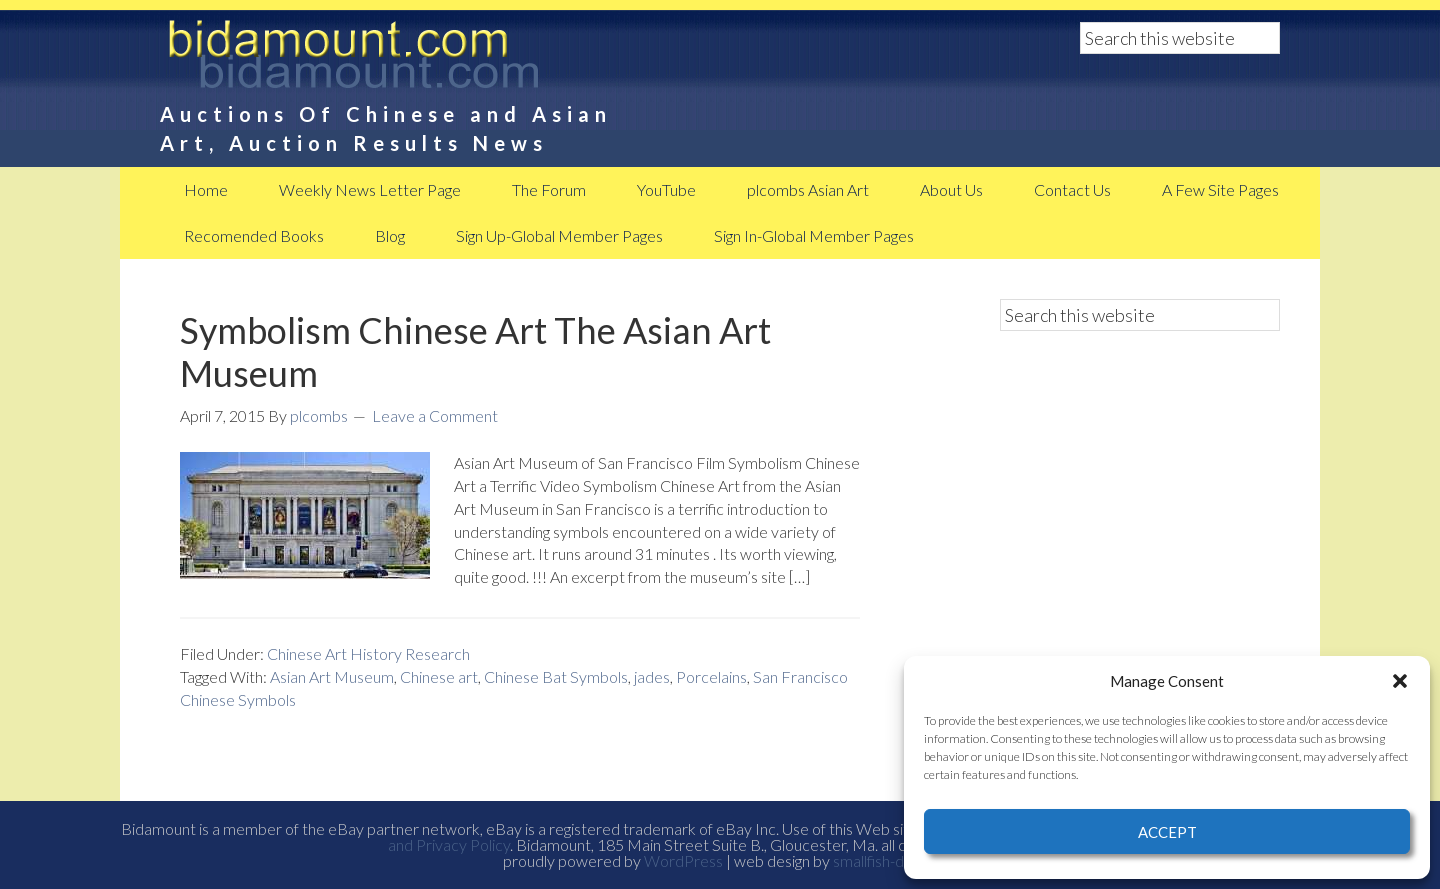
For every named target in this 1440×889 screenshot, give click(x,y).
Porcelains (711, 676)
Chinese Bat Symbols (556, 676)
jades (652, 676)
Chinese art (439, 676)
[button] (1400, 681)
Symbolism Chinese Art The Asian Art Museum (475, 351)
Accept (1167, 832)
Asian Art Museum (332, 676)
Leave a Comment (435, 415)
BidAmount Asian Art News (420, 60)
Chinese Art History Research (368, 653)
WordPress (683, 860)
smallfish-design (885, 860)
